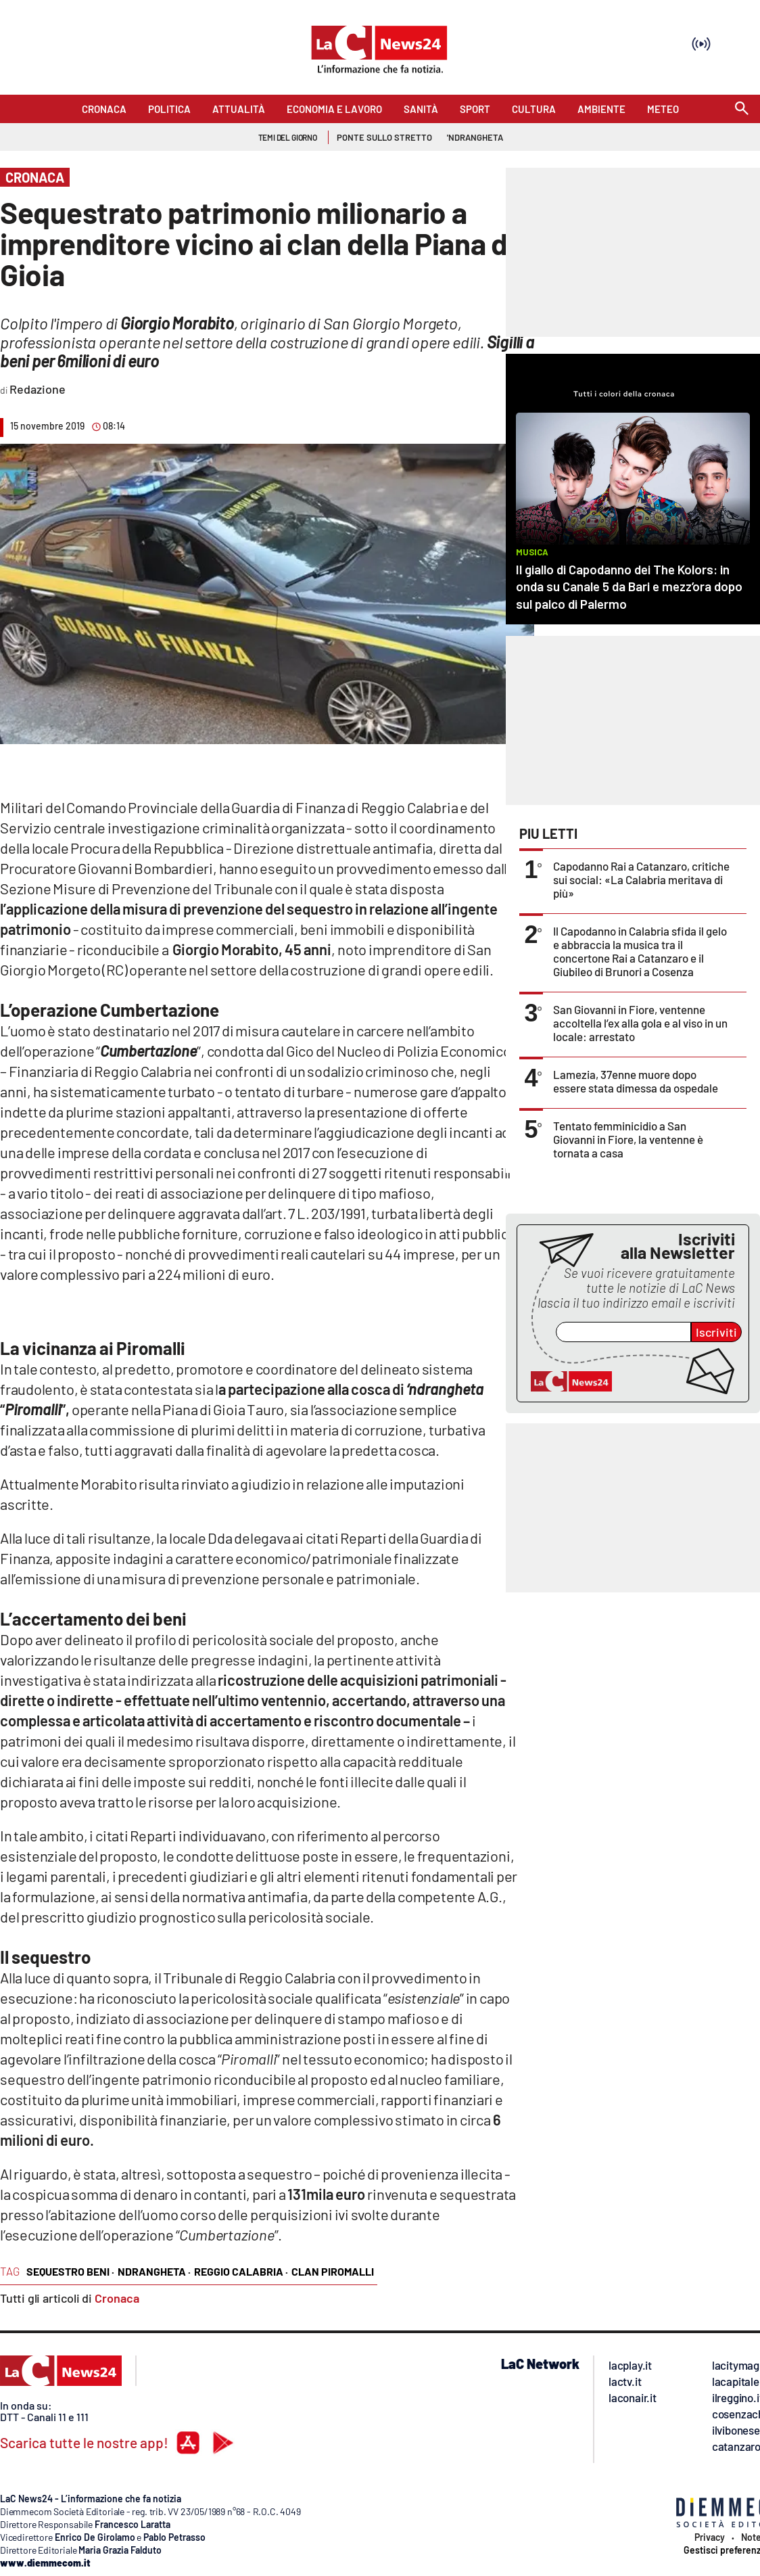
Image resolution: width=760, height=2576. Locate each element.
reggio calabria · (241, 2271)
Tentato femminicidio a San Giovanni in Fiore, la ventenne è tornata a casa (628, 1139)
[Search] (742, 109)
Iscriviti (716, 1332)
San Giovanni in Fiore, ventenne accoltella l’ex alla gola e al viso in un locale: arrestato (640, 1023)
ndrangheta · (154, 2271)
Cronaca (117, 2298)
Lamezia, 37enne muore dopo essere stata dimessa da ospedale (635, 1081)
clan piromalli (332, 2271)
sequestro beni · (70, 2271)
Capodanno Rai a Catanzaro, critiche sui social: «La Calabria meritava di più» (641, 879)
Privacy (709, 2537)
